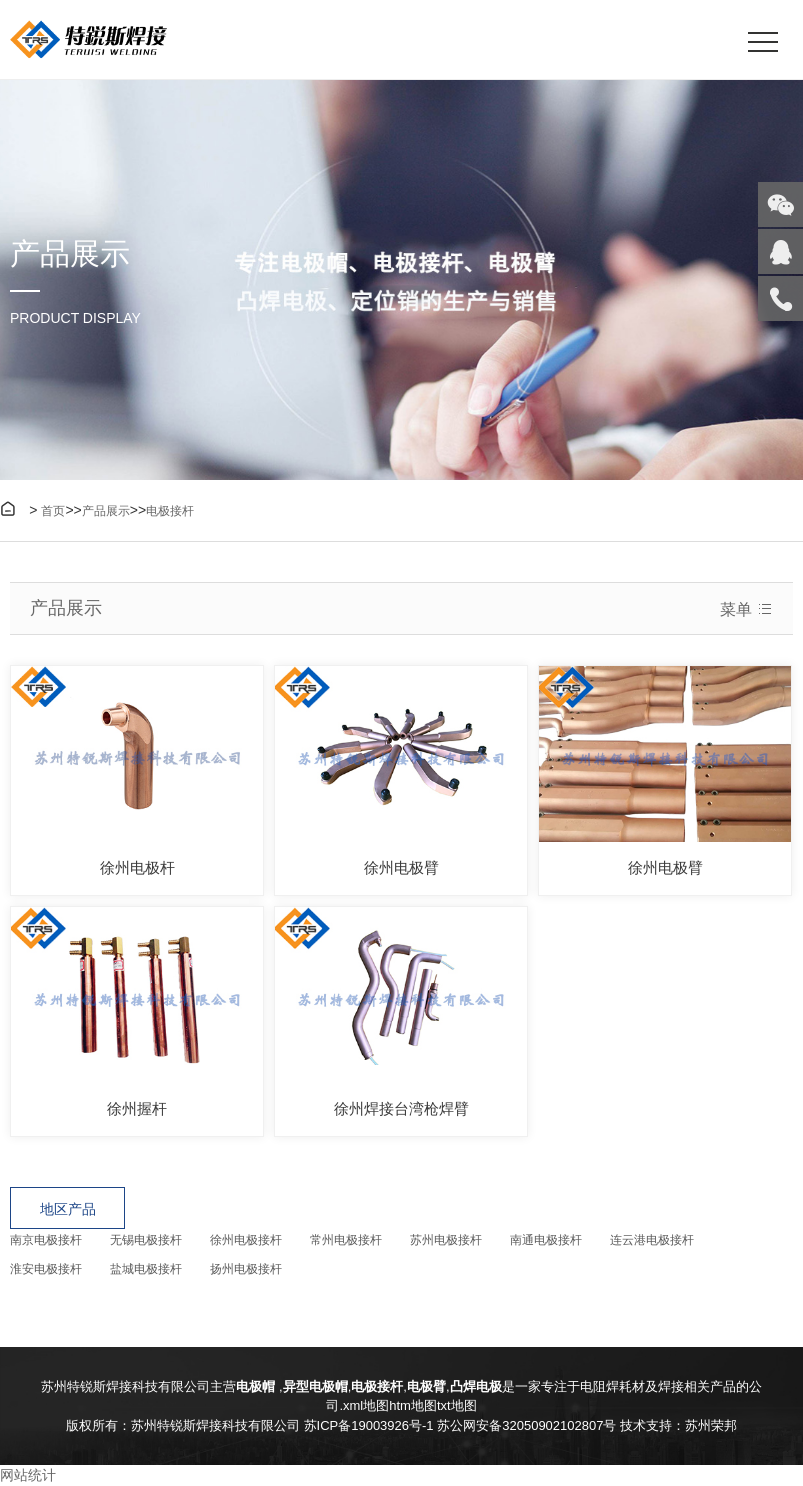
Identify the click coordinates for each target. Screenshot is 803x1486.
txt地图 (457, 1405)
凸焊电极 (476, 1386)
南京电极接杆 (46, 1240)
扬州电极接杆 (246, 1269)
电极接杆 (170, 511)
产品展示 (106, 511)
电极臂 (426, 1386)
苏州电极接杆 (446, 1240)
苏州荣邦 (711, 1425)
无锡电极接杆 (146, 1240)
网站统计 (28, 1475)
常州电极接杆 (346, 1240)
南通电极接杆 (546, 1240)
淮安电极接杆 (46, 1269)
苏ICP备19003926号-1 (369, 1425)
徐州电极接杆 (246, 1240)
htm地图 (413, 1405)
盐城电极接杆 (146, 1269)
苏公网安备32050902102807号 (526, 1425)
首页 (53, 511)
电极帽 (257, 1386)
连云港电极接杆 (652, 1240)
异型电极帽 (315, 1386)
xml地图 (366, 1405)
